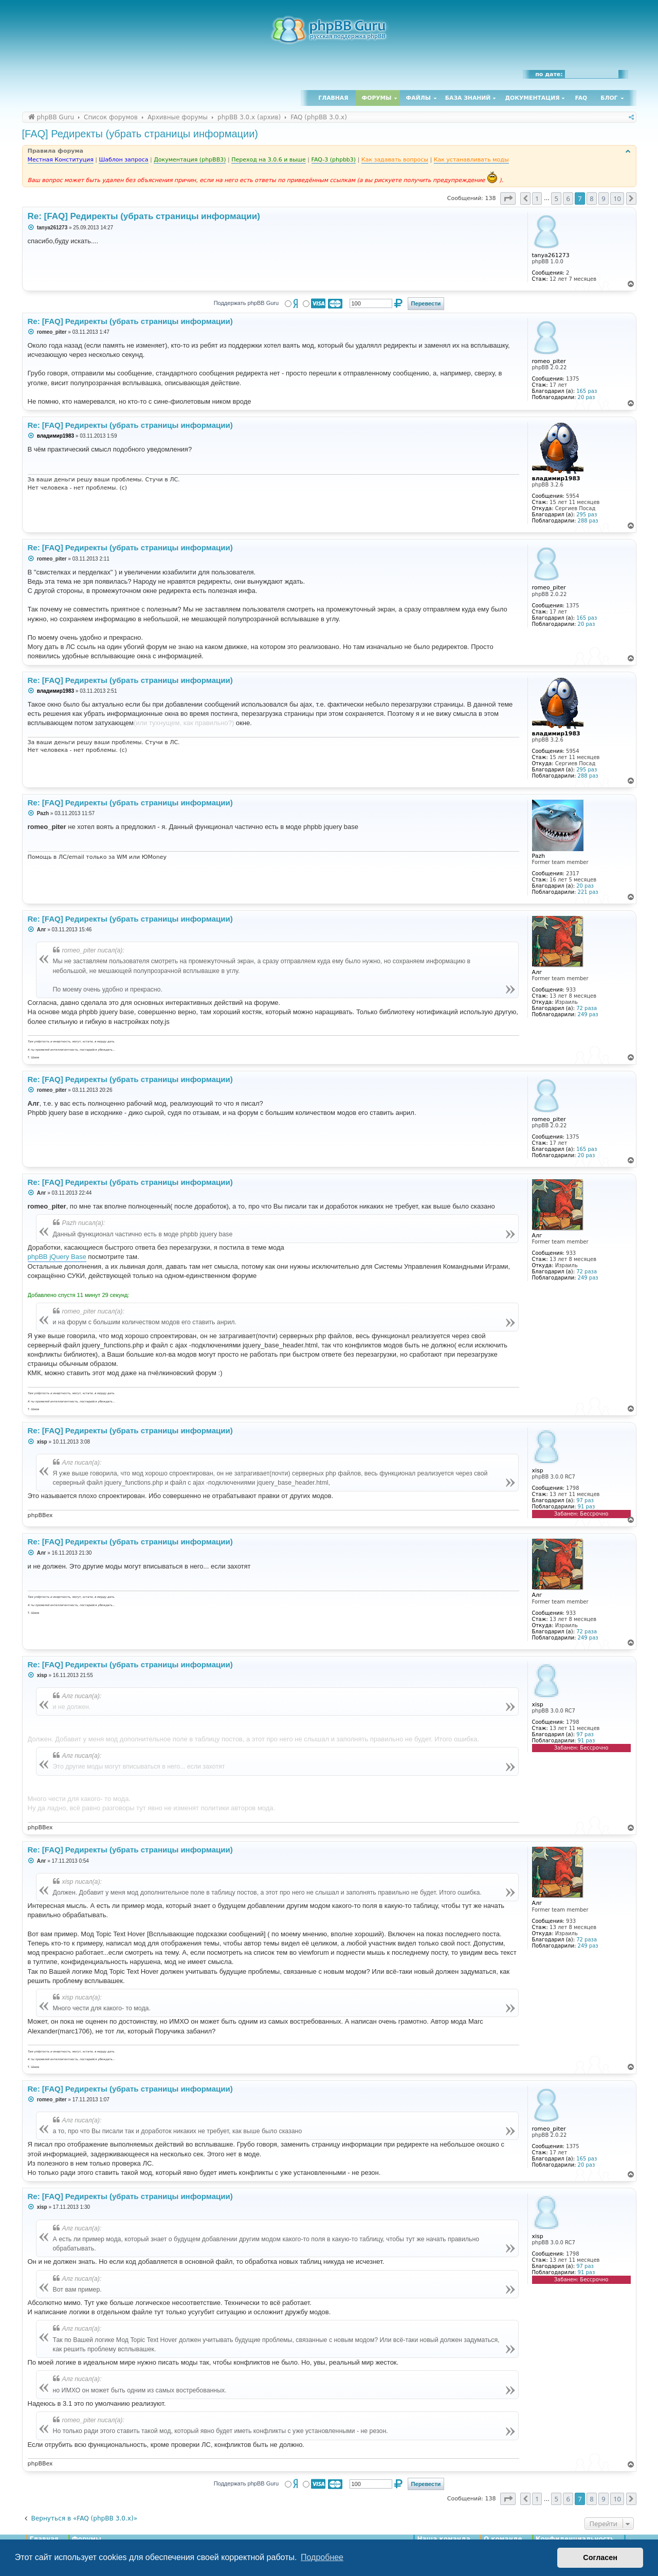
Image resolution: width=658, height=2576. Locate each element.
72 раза (586, 1008)
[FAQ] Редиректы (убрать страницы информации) (140, 133)
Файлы (418, 98)
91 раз (586, 1506)
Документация (532, 98)
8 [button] (591, 198)
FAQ (581, 98)
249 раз (588, 1014)
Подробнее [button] (322, 2557)
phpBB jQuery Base (57, 1256)
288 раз (588, 521)
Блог (608, 98)
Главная (333, 98)
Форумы (377, 98)
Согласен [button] (600, 2557)
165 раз (586, 391)
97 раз (585, 1500)
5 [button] (556, 198)
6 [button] (568, 198)
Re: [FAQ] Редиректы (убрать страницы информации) (144, 216)
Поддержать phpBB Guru (246, 303)
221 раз (588, 892)
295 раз (586, 514)
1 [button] (537, 198)
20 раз (586, 397)
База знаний (468, 98)
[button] (508, 198)
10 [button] (617, 198)
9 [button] (603, 198)
